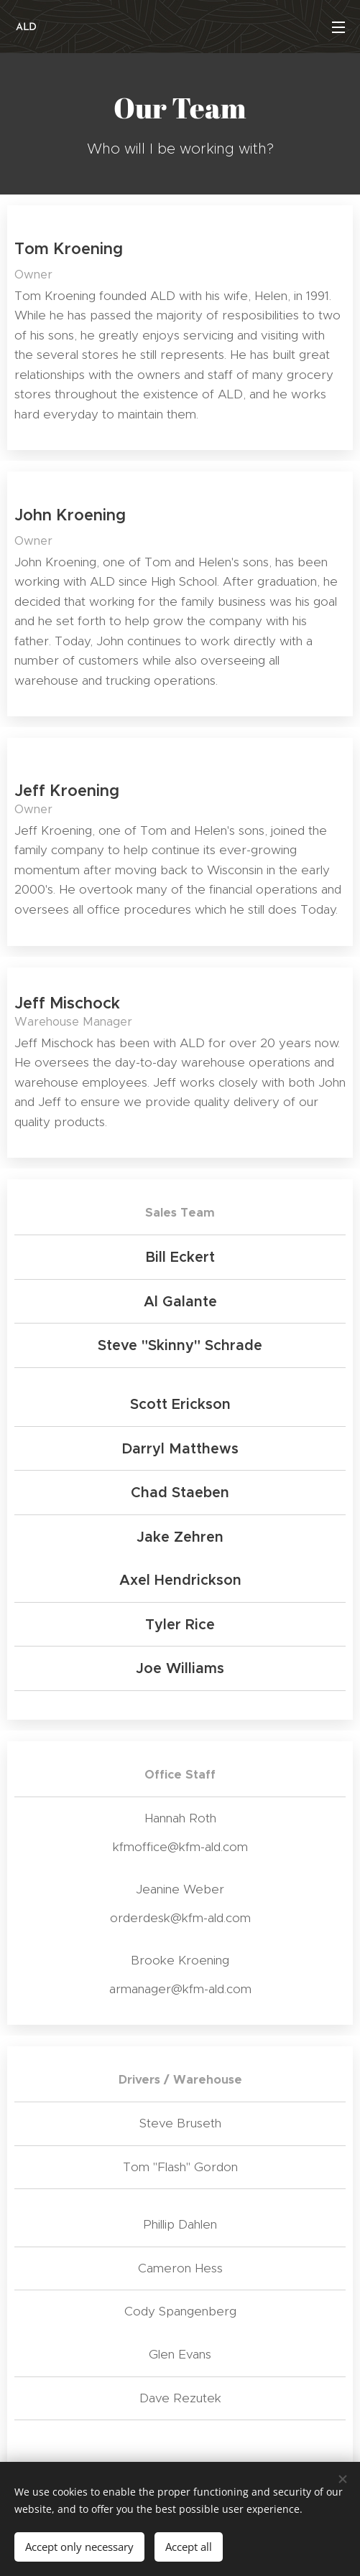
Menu (338, 27)
